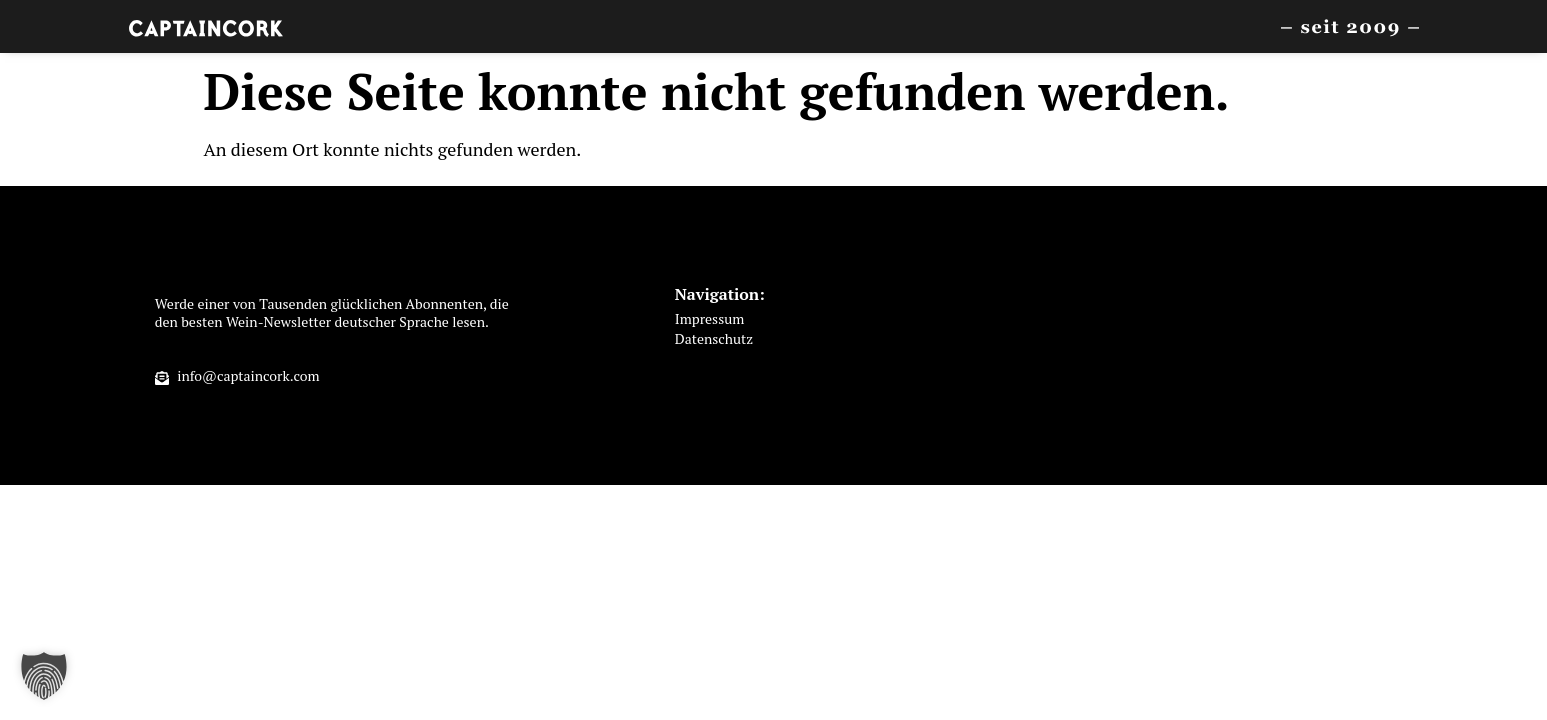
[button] (44, 676)
